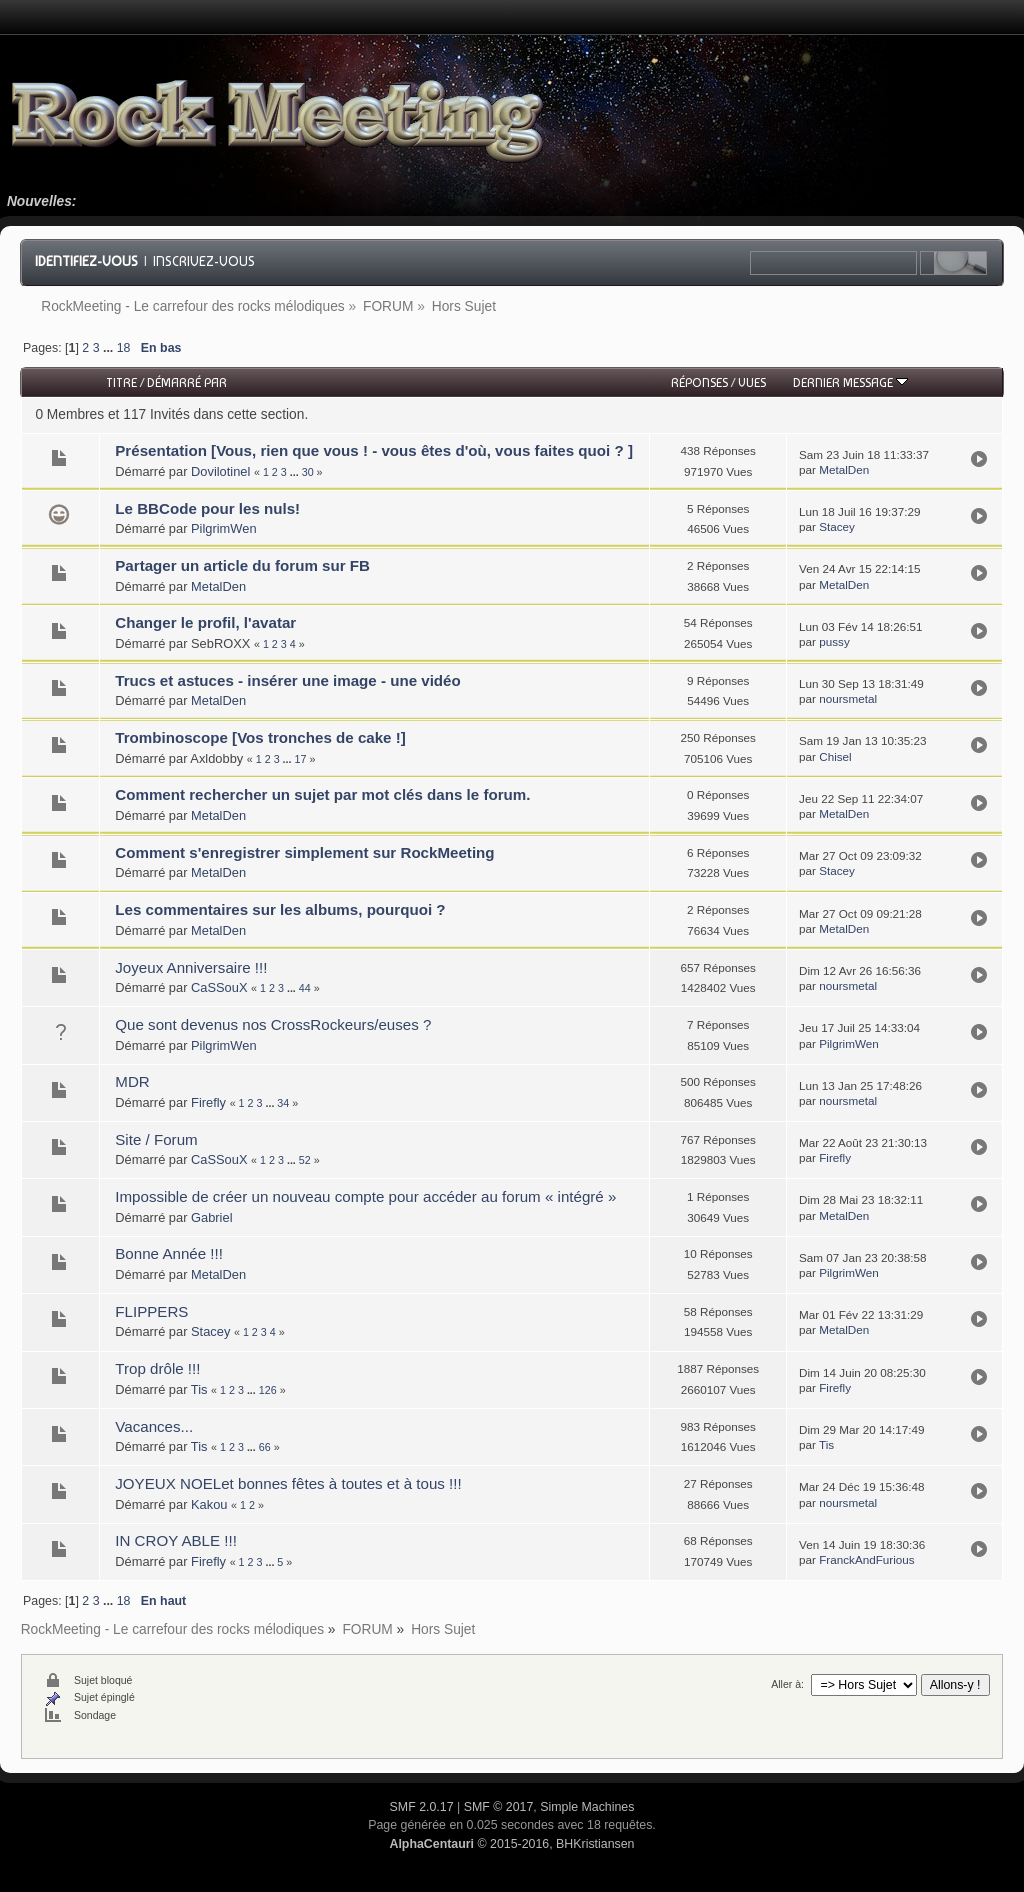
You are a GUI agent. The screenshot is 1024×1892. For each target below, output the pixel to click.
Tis (199, 1389)
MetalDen (844, 469)
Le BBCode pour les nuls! (207, 508)
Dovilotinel (220, 471)
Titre (121, 382)
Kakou (209, 1504)
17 (301, 759)
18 (124, 348)
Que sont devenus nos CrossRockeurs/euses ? (273, 1024)
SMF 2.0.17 (422, 1807)
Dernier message (850, 382)
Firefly (208, 1102)
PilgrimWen (224, 528)
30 (308, 472)
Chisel (835, 756)
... (110, 348)
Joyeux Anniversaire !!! (191, 967)
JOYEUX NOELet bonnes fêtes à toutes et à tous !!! (288, 1483)
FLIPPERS (151, 1311)
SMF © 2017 (499, 1807)
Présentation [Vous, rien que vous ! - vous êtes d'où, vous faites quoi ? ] (374, 450)
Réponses (699, 382)
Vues (752, 382)
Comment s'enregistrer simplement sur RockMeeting (304, 852)
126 (268, 1390)
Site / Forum (156, 1139)
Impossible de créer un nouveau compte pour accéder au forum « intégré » (365, 1196)
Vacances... (154, 1426)
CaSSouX (219, 987)
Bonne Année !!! (169, 1253)
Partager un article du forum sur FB (242, 565)
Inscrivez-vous (204, 261)
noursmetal (848, 698)
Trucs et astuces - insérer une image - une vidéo (287, 680)
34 (283, 1103)
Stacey (837, 526)
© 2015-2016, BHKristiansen (511, 1844)
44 (305, 988)
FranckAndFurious (867, 1559)
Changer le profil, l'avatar (205, 622)
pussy (834, 641)
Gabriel (211, 1217)
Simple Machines (587, 1807)
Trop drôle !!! (157, 1368)
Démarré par (187, 382)
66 (265, 1447)
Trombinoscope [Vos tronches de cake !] (260, 737)
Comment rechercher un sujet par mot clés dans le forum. (322, 794)
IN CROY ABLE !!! (176, 1540)
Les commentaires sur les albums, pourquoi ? (280, 909)
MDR (132, 1081)
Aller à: (787, 1684)
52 (305, 1160)
